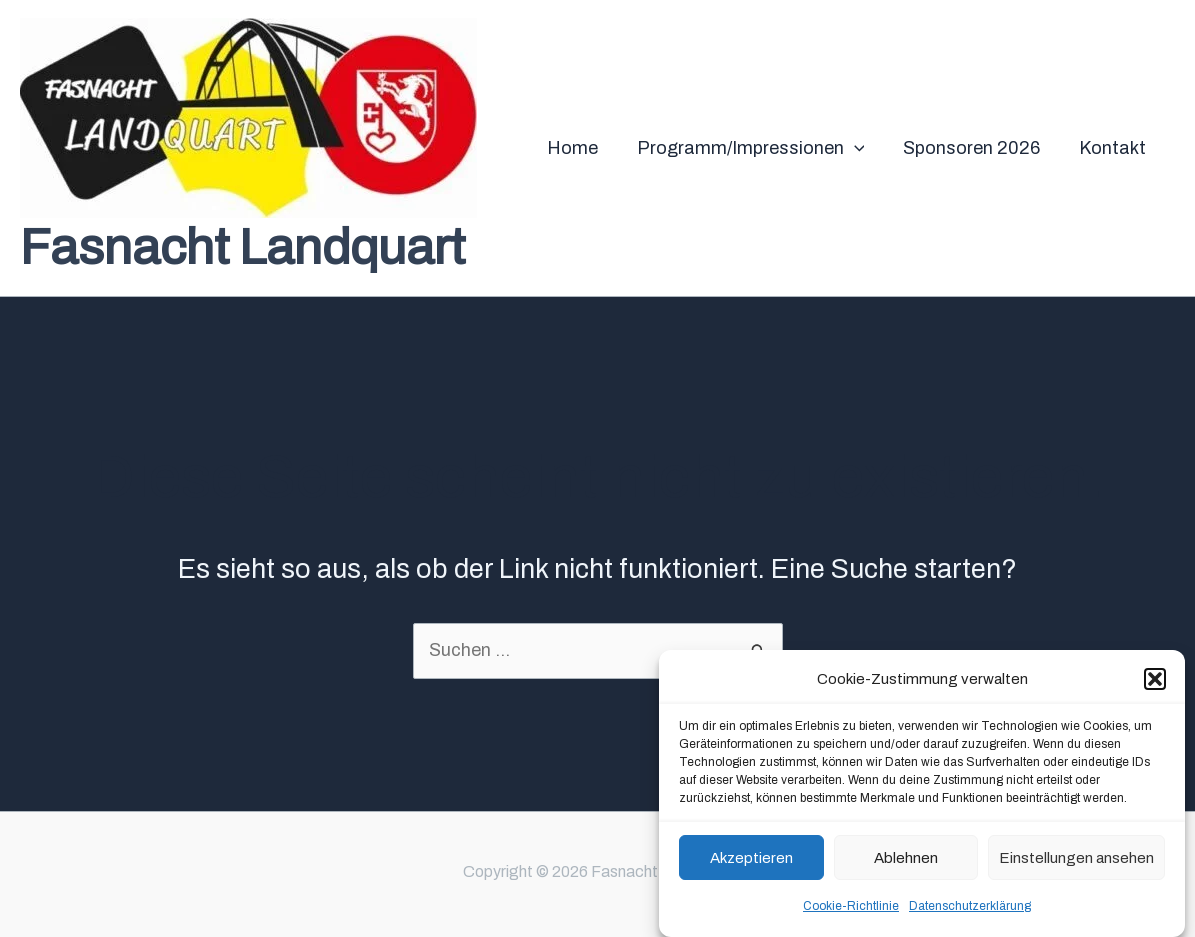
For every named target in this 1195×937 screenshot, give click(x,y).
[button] (1155, 680)
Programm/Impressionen (757, 148)
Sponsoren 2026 (975, 148)
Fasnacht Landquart (242, 247)
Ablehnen (906, 858)
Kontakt (1113, 148)
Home (581, 148)
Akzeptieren (751, 858)
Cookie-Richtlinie (851, 907)
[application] (860, 148)
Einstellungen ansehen (1076, 858)
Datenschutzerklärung (970, 907)
